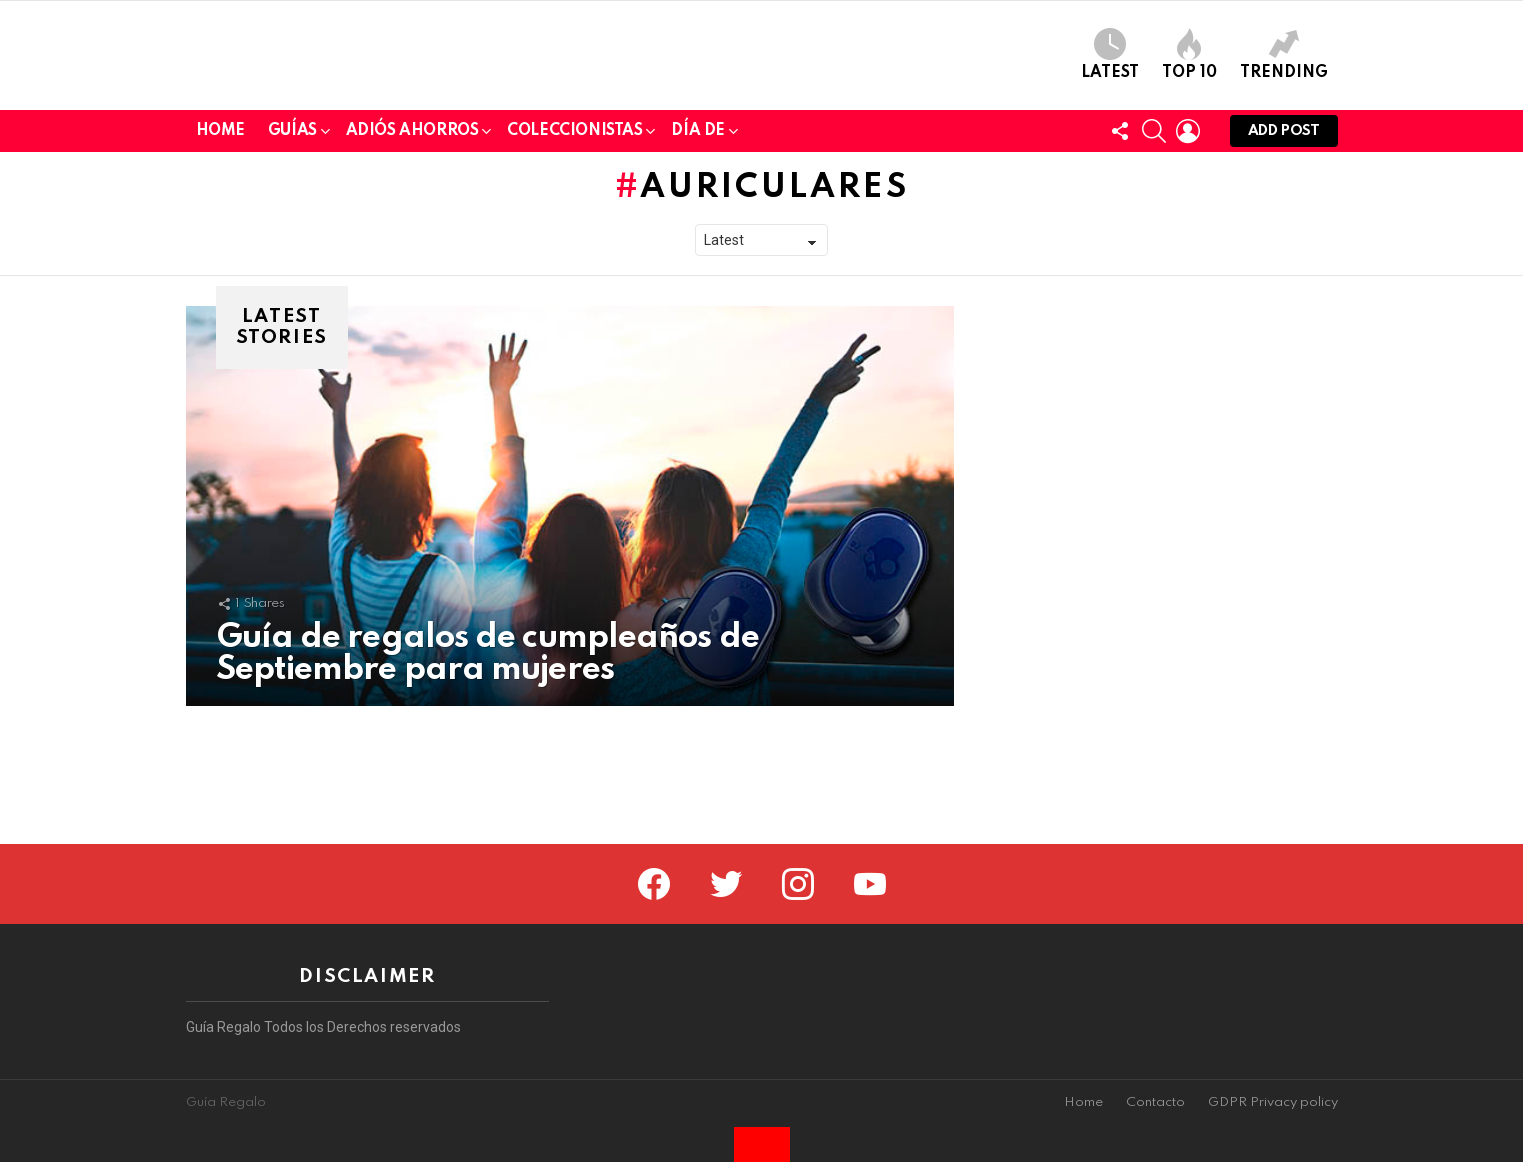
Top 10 (1189, 123)
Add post (1284, 273)
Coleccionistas (574, 272)
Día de (697, 272)
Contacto (1155, 1102)
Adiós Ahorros (412, 272)
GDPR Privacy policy (1273, 1102)
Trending (1284, 123)
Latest (1110, 123)
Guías (292, 272)
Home (220, 269)
